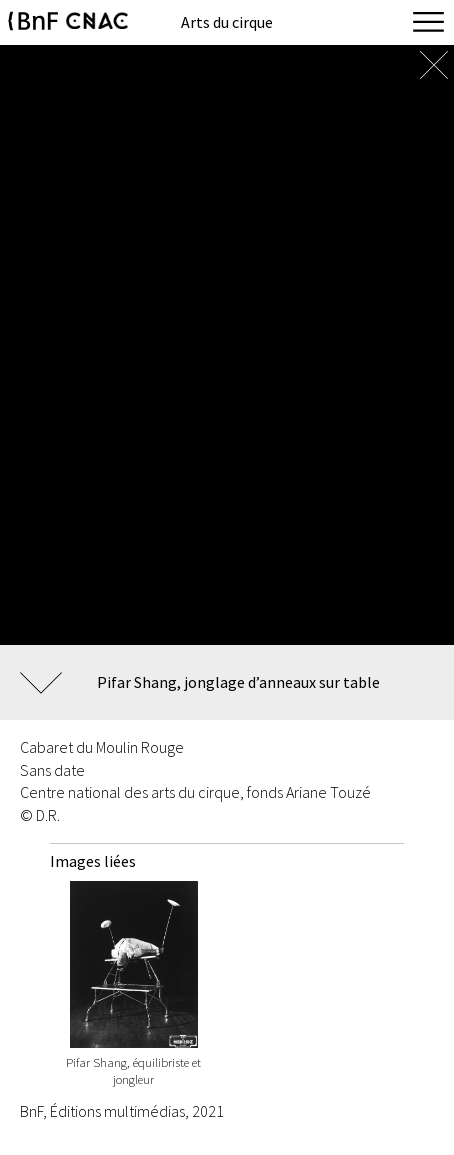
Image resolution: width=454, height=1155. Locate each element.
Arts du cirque (227, 22)
